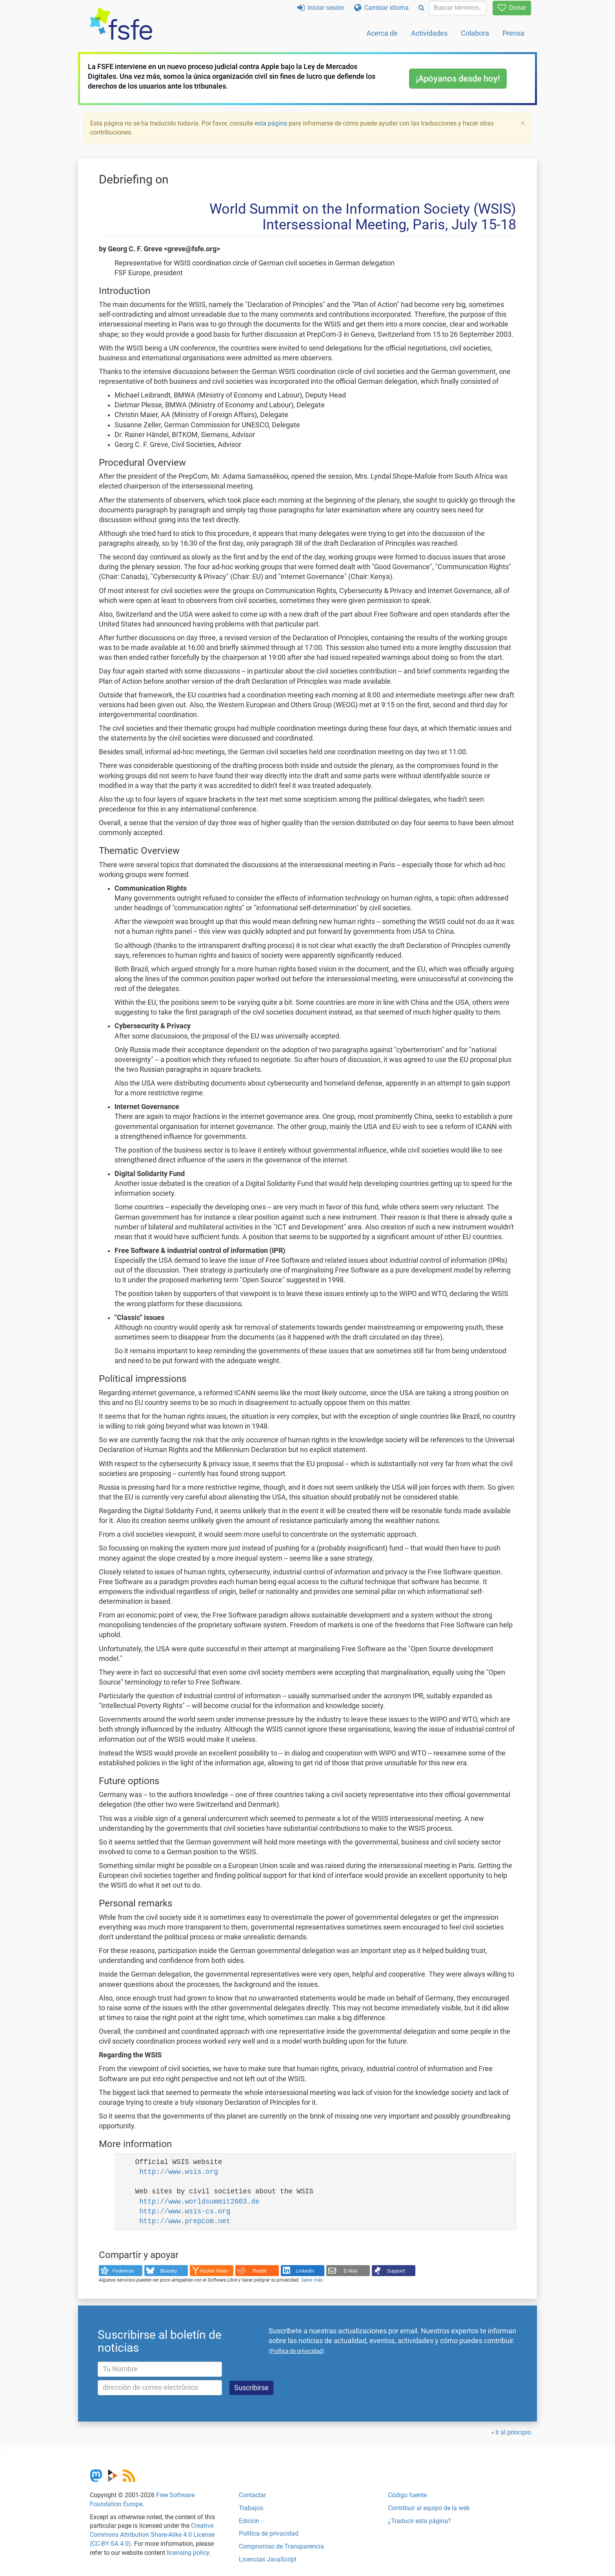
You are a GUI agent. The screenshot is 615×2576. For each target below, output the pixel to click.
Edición (249, 2521)
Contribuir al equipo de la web (429, 2508)
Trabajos (251, 2508)
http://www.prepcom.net (184, 2221)
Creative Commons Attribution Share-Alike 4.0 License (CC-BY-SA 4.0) (152, 2534)
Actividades (429, 33)
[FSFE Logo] (121, 24)
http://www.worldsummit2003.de (199, 2202)
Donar (512, 7)
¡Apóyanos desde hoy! (458, 79)
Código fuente (407, 2495)
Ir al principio (513, 2432)
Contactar (252, 2495)
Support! (396, 2271)
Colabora (475, 33)
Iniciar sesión (320, 7)
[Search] (421, 8)
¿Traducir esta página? (419, 2521)
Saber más (311, 2280)
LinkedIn (305, 2271)
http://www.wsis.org (178, 2172)
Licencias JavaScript (268, 2559)
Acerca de (382, 33)
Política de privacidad (268, 2533)
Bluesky (168, 2271)
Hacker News (214, 2271)
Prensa (513, 33)
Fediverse (123, 2271)
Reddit (260, 2271)
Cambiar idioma (381, 7)
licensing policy (188, 2552)
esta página (272, 123)
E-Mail (350, 2271)
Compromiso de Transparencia (281, 2546)
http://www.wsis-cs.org (184, 2211)
